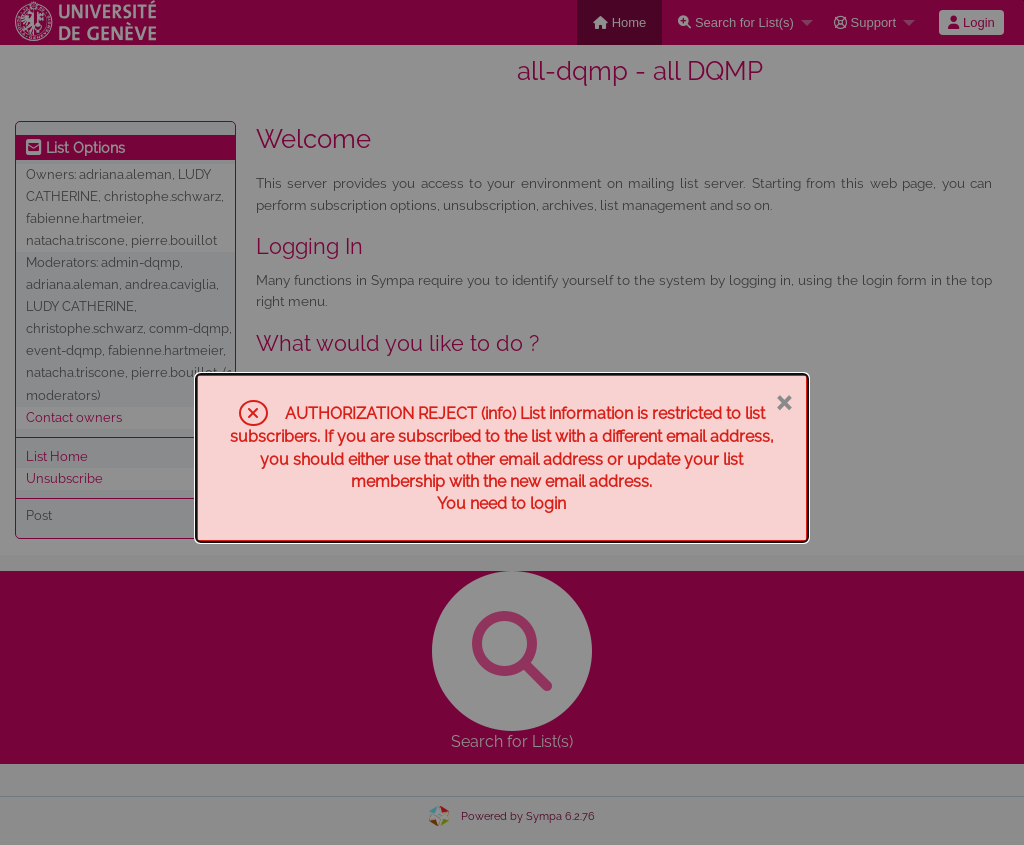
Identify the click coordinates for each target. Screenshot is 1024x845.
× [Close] (783, 401)
